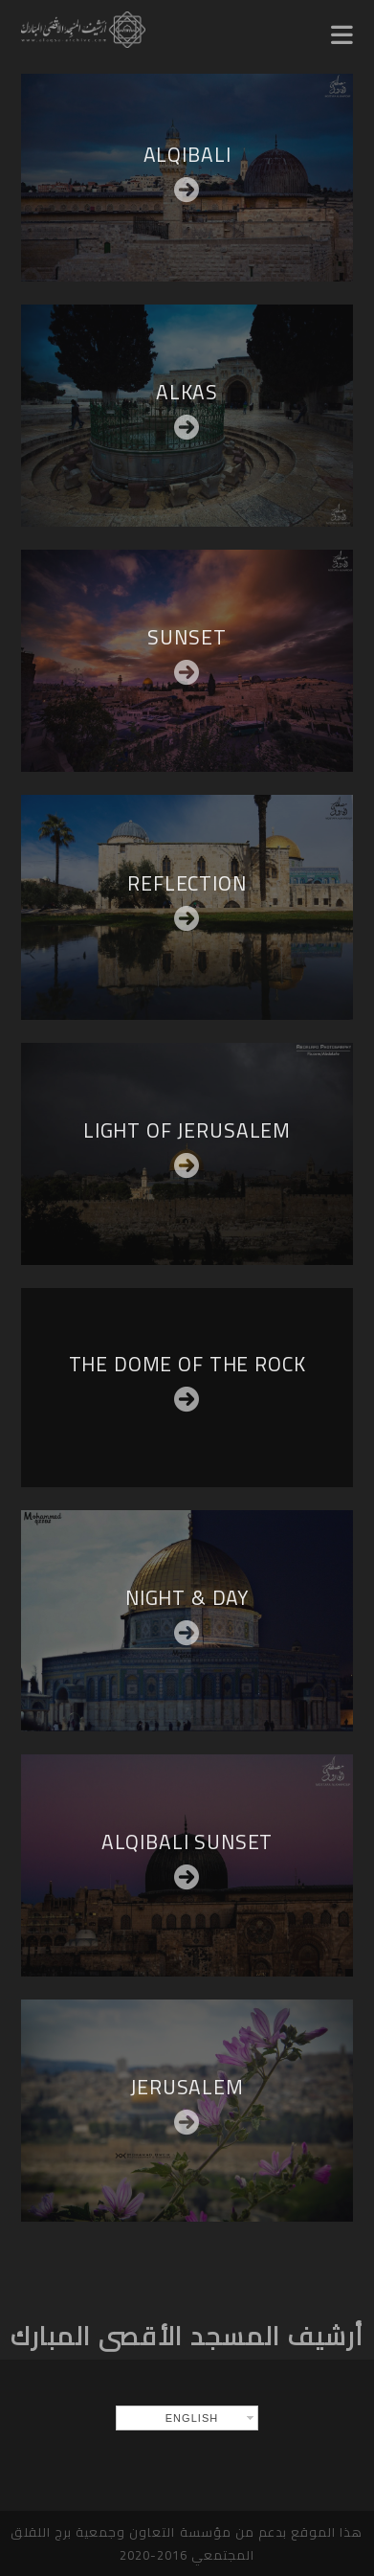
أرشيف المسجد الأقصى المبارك (187, 2336)
